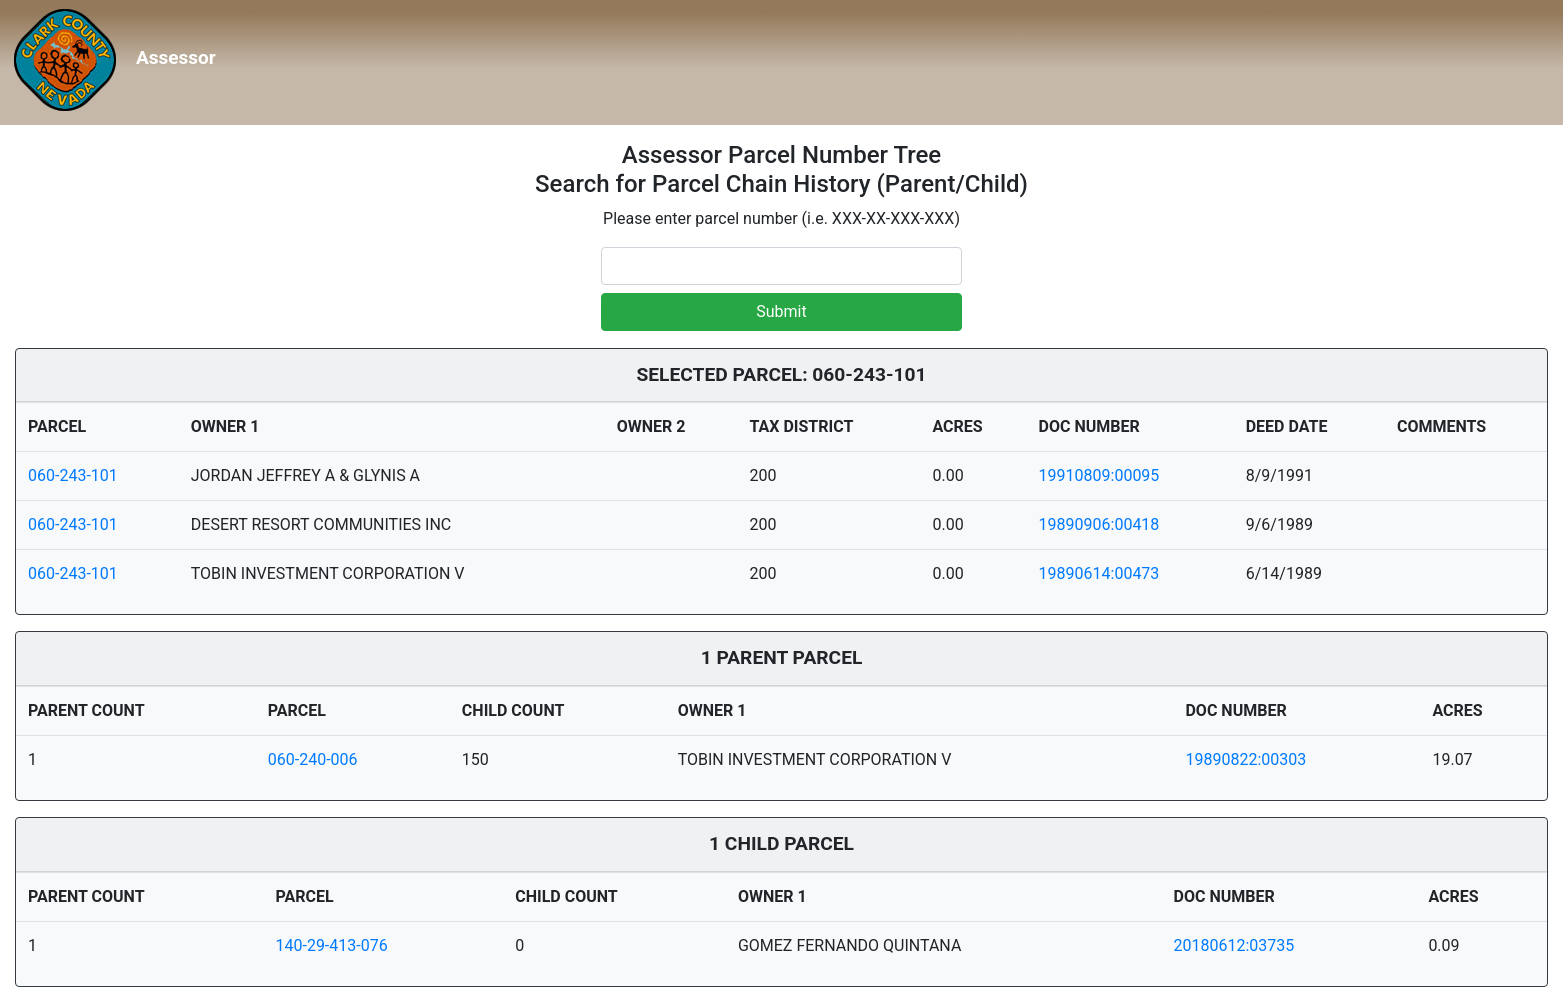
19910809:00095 (1099, 475)
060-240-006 (313, 759)
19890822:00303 (1245, 759)
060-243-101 (73, 475)
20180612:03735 (1234, 945)
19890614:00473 (1099, 573)
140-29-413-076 (331, 945)
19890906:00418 (1099, 524)
